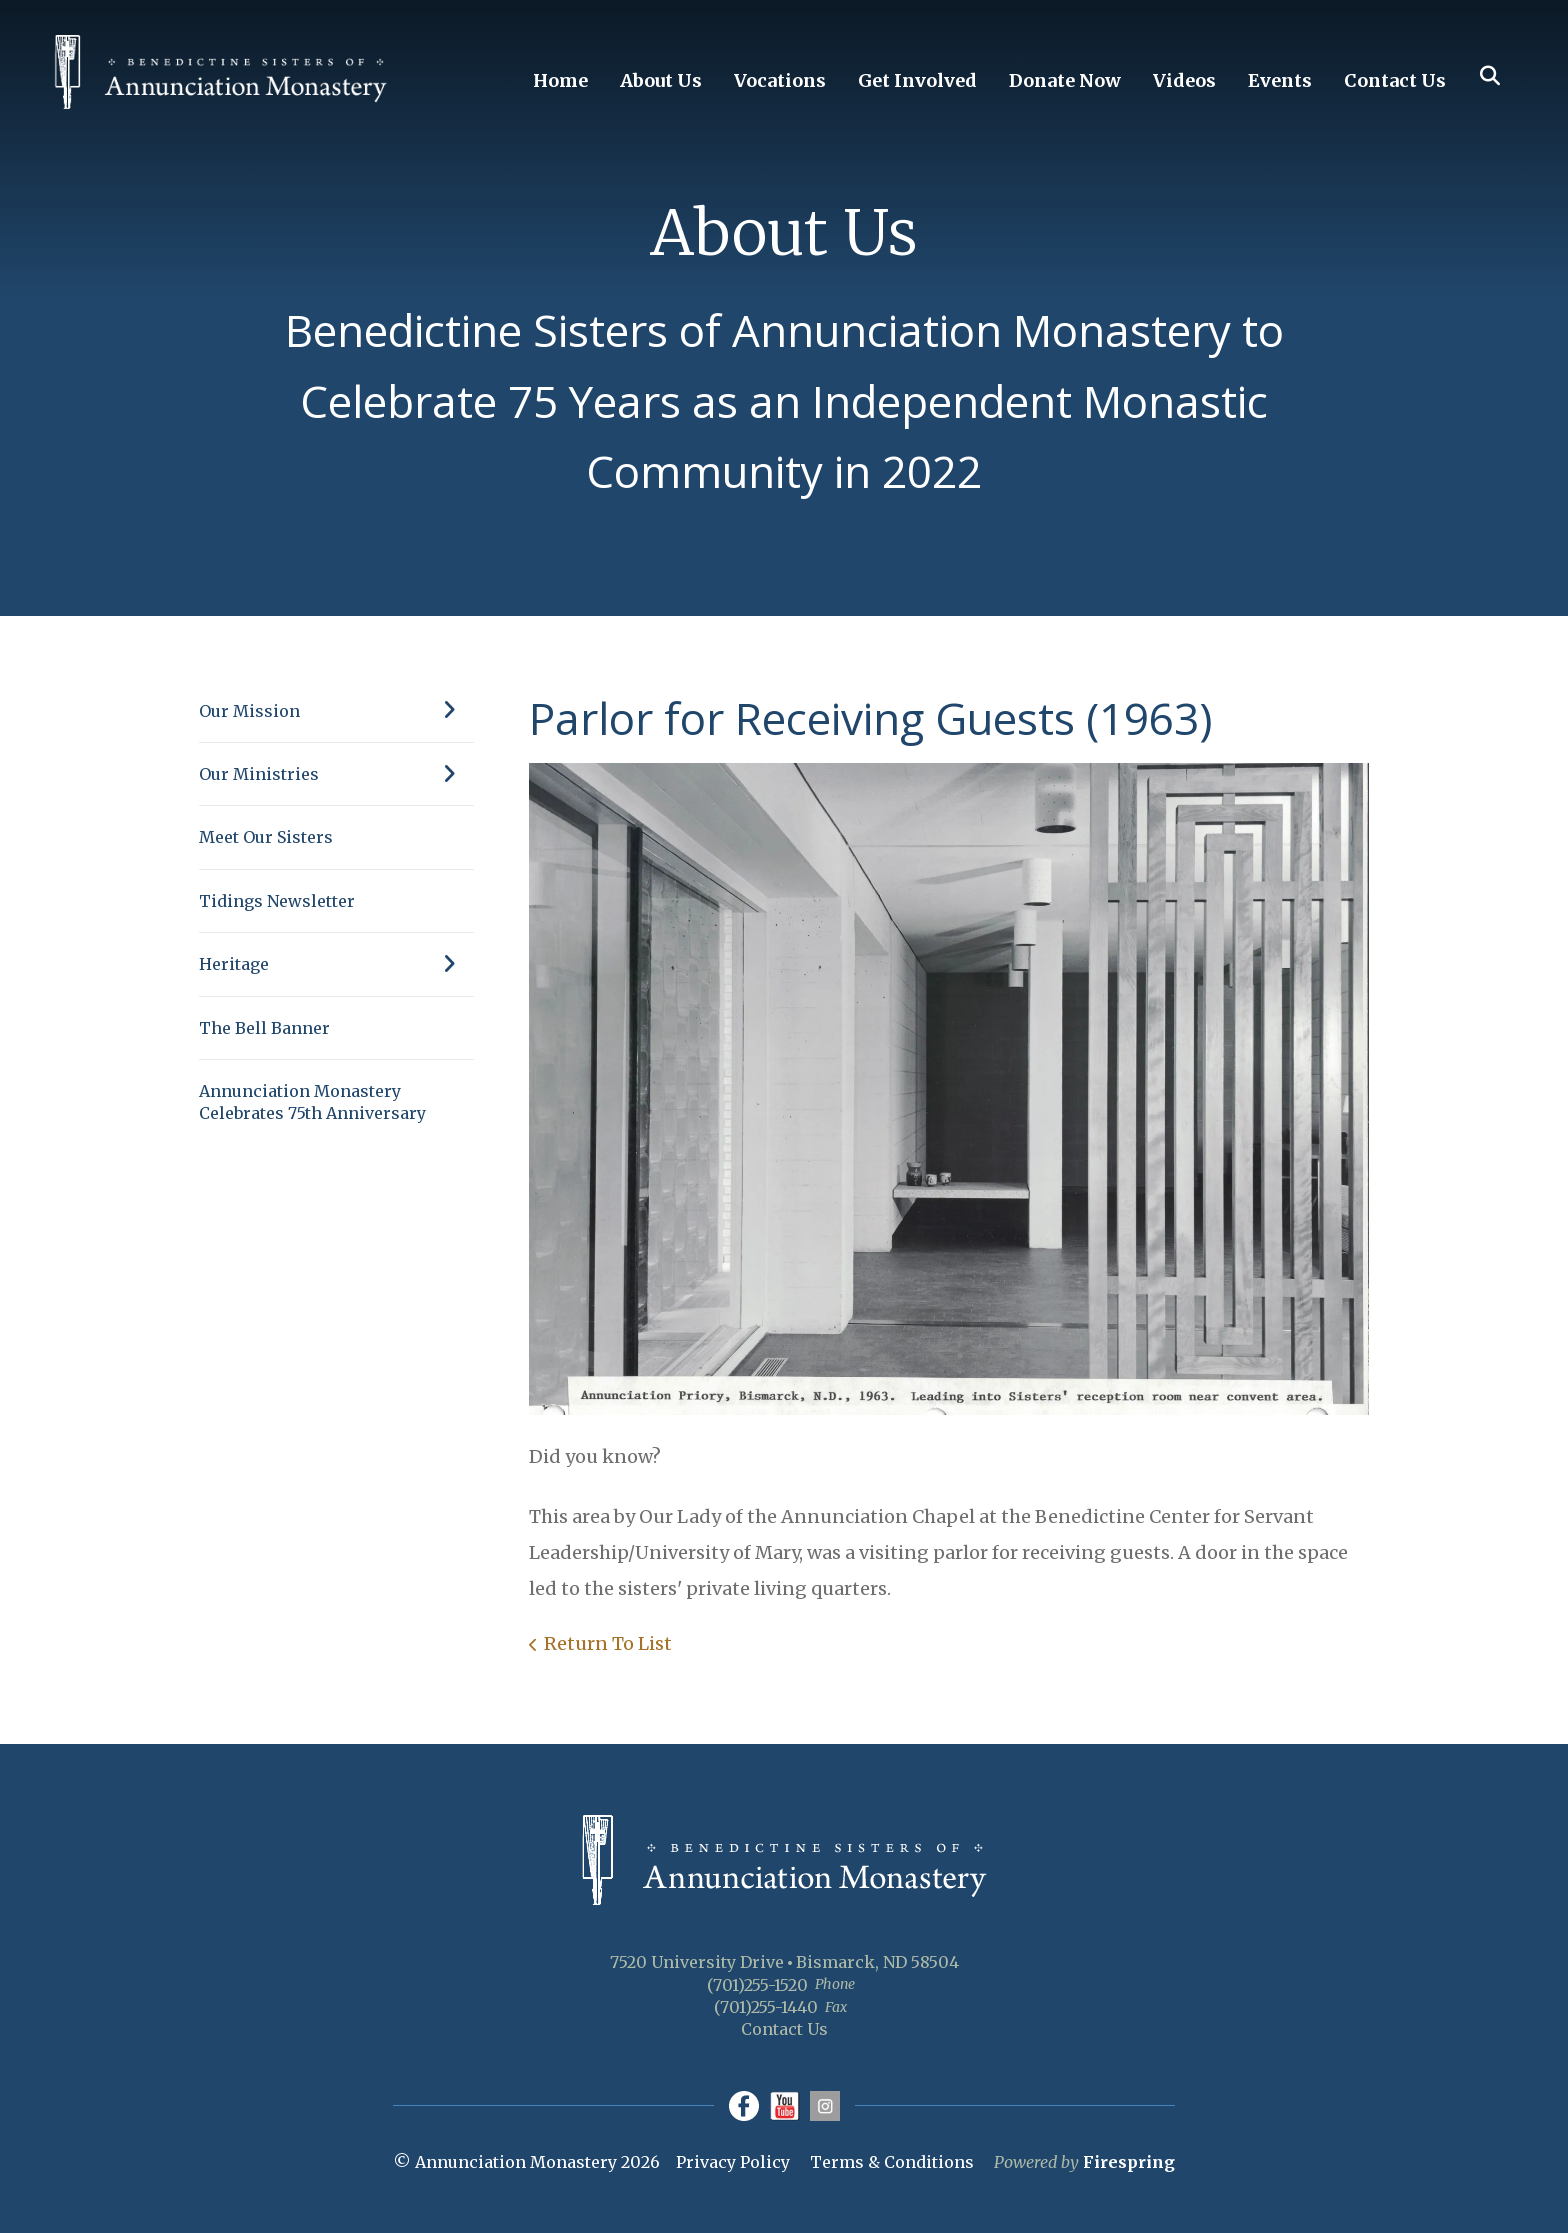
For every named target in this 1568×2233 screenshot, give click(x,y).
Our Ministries (336, 774)
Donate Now (1065, 80)
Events (1280, 80)
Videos (1184, 80)
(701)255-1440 (766, 2007)
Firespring (1129, 2162)
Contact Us (1395, 80)
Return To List (608, 1643)
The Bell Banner (264, 1028)
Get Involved (917, 80)
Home (560, 80)
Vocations (780, 80)
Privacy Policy (733, 2162)
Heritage (336, 964)
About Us (661, 80)
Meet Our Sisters (266, 837)
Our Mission (336, 711)
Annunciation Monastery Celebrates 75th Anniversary (312, 1102)
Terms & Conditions (892, 2162)
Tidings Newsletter (277, 901)
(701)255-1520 (757, 1985)
